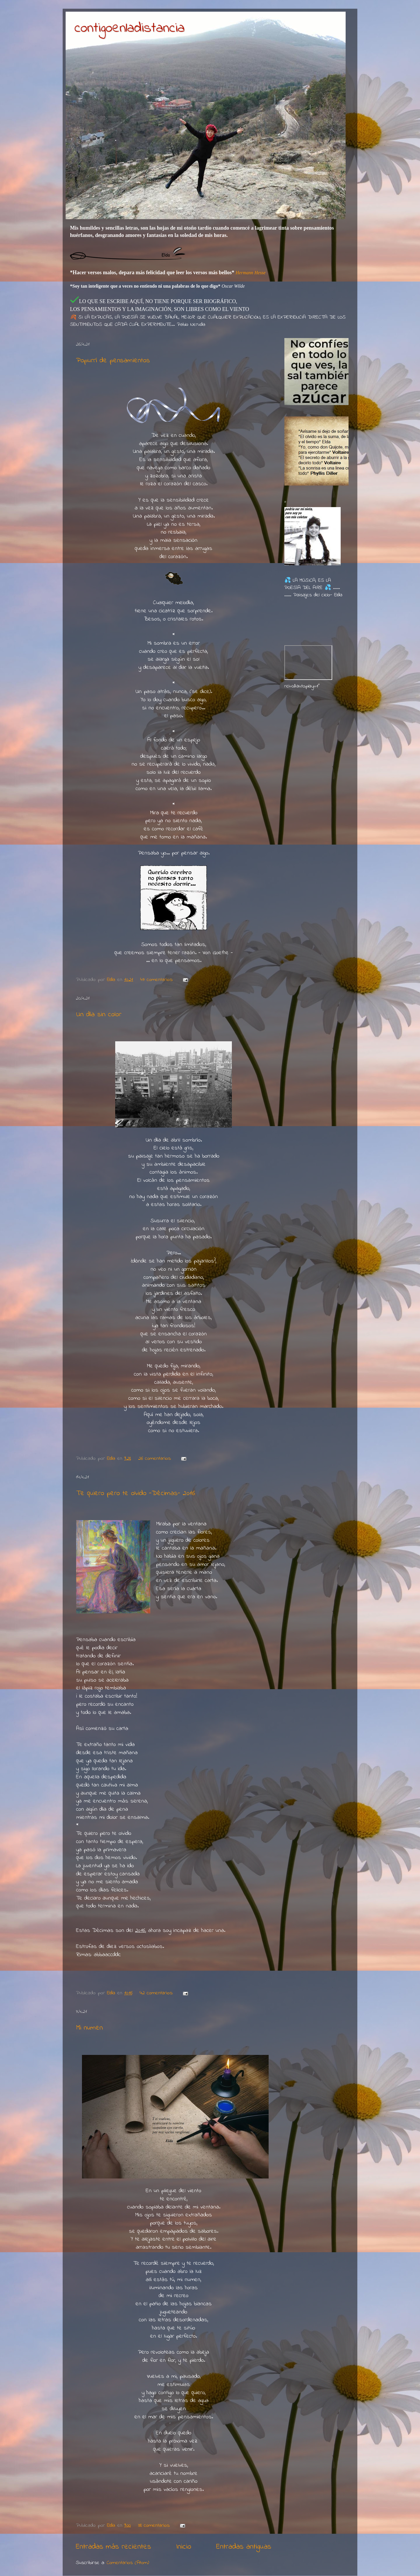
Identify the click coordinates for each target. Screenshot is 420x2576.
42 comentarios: (157, 1993)
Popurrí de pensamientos (113, 361)
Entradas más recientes (113, 2547)
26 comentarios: (155, 1458)
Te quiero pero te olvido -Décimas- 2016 (135, 1493)
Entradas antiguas (243, 2547)
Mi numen (89, 2028)
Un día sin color (98, 1015)
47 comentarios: (157, 980)
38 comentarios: (155, 2525)
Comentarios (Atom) (128, 2563)
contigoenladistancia (129, 28)
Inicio (183, 2547)
